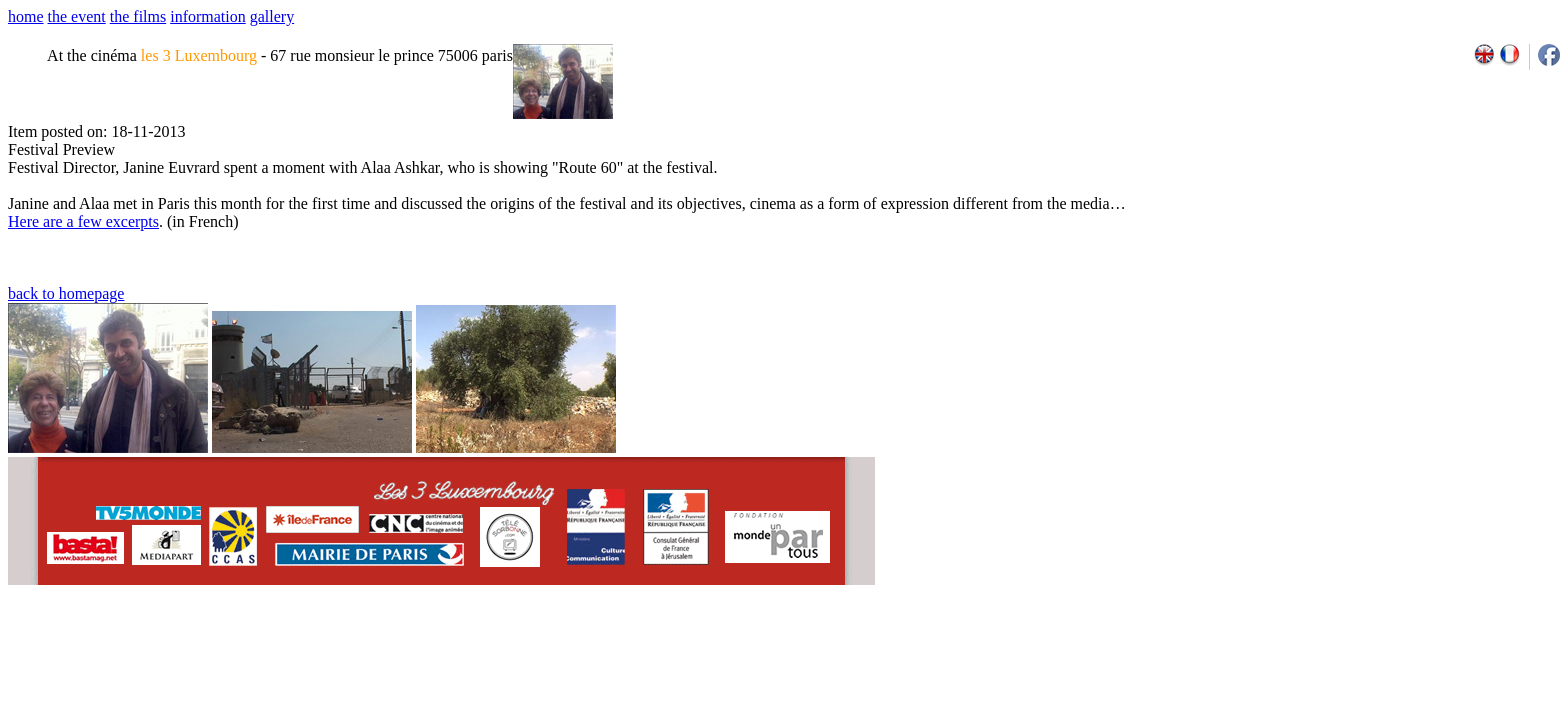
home (26, 16)
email (162, 652)
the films (138, 16)
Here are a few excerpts (83, 221)
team (361, 652)
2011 (1381, 652)
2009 (1337, 652)
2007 (1293, 652)
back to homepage (66, 293)
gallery (272, 16)
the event (77, 16)
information (208, 16)
